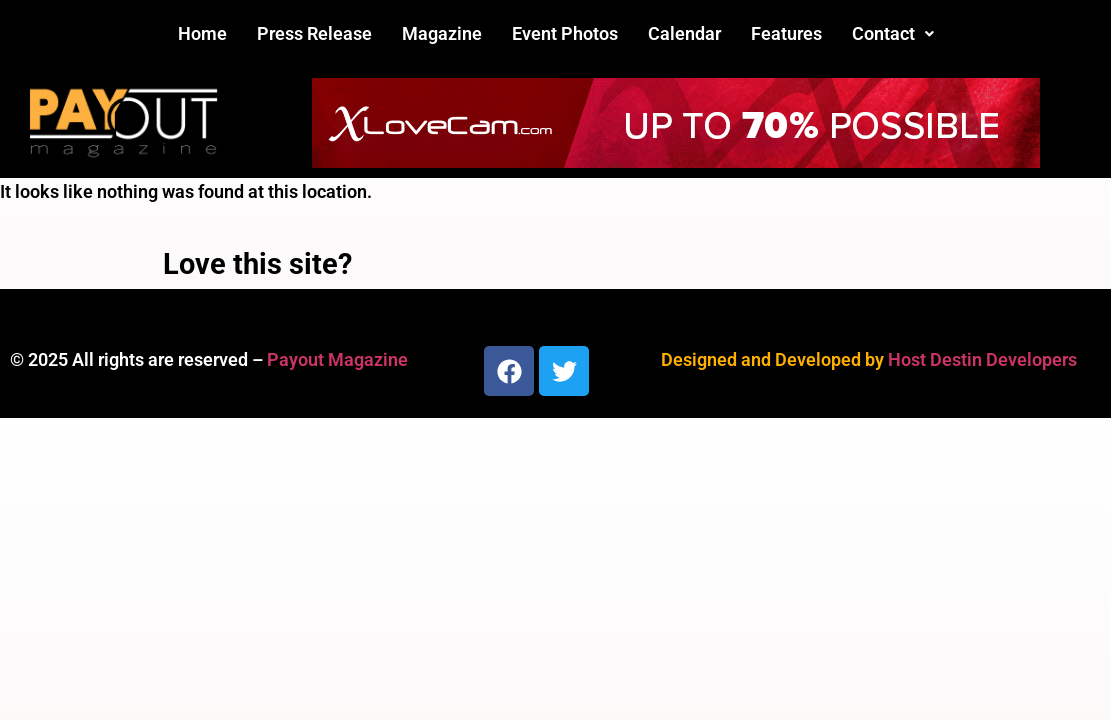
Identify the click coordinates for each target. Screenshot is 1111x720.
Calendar (684, 33)
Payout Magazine (337, 359)
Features (786, 33)
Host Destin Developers (982, 359)
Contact (893, 33)
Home (202, 33)
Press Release (314, 33)
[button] (893, 34)
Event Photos (565, 33)
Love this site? (257, 264)
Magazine (442, 33)
